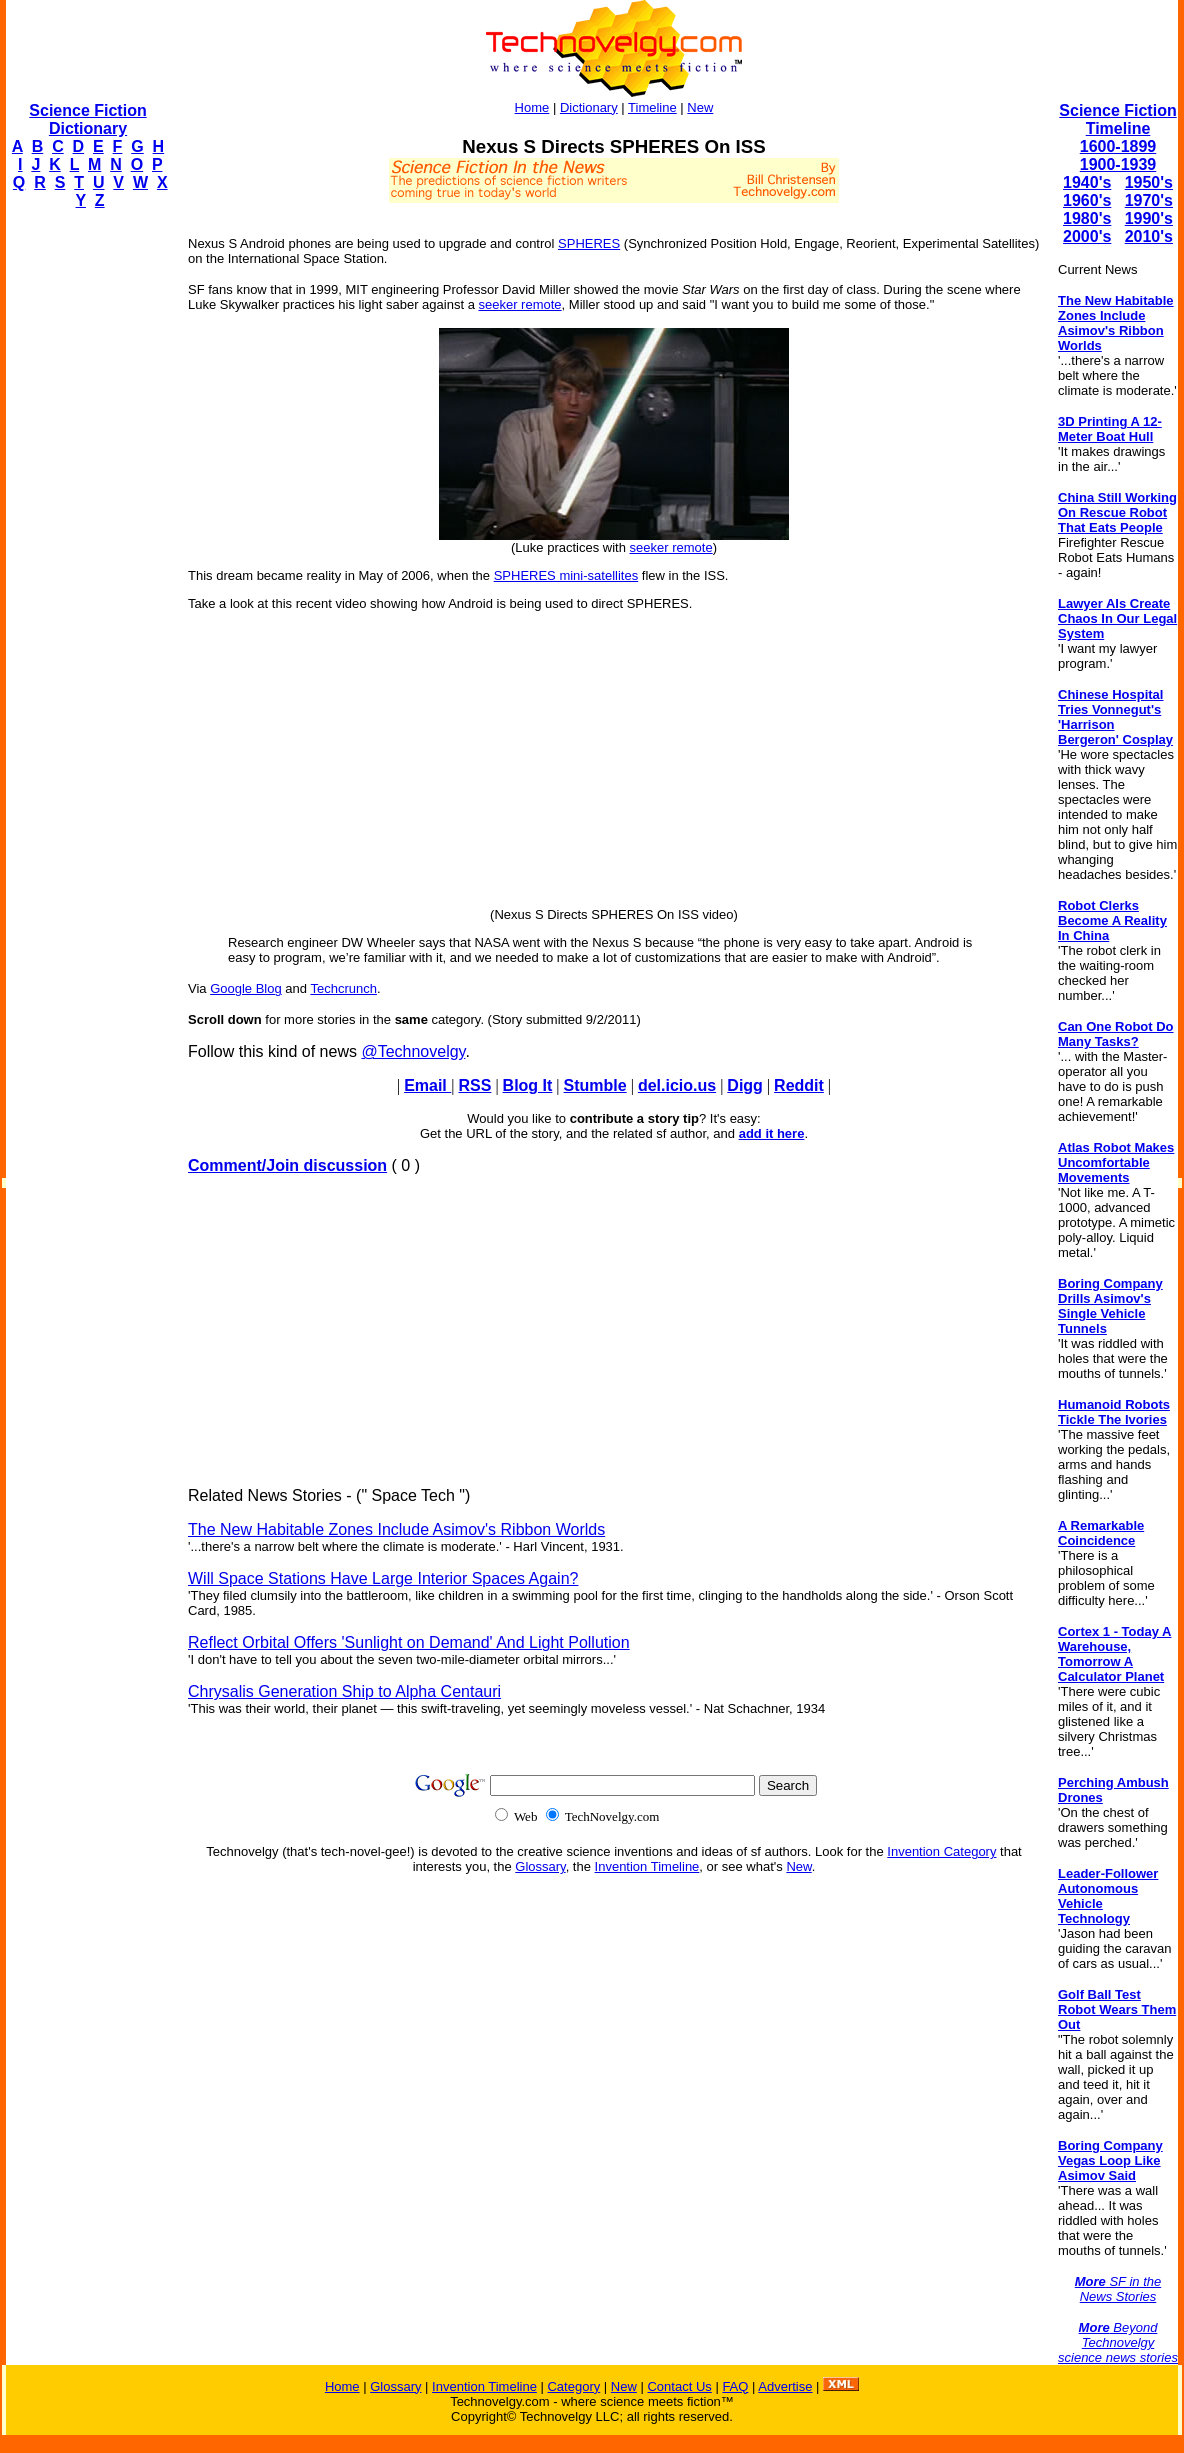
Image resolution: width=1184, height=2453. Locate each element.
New (700, 107)
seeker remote (519, 304)
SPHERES (589, 243)
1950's (1149, 182)
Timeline (652, 107)
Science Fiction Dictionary (87, 119)
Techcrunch (343, 988)
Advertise (785, 2386)
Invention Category (941, 1851)
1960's (1087, 200)
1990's (1149, 218)
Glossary (540, 1866)
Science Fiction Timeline (1117, 119)
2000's (1087, 236)
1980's (1087, 218)
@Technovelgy (413, 1051)
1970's (1149, 200)
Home (532, 107)
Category (573, 2386)
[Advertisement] (86, 526)
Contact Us (679, 2386)
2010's (1149, 236)
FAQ (735, 2386)
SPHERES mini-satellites (566, 575)
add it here (772, 1133)
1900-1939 (1118, 164)
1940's (1087, 182)
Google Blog (246, 988)
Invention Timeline (647, 1866)
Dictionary (589, 107)
